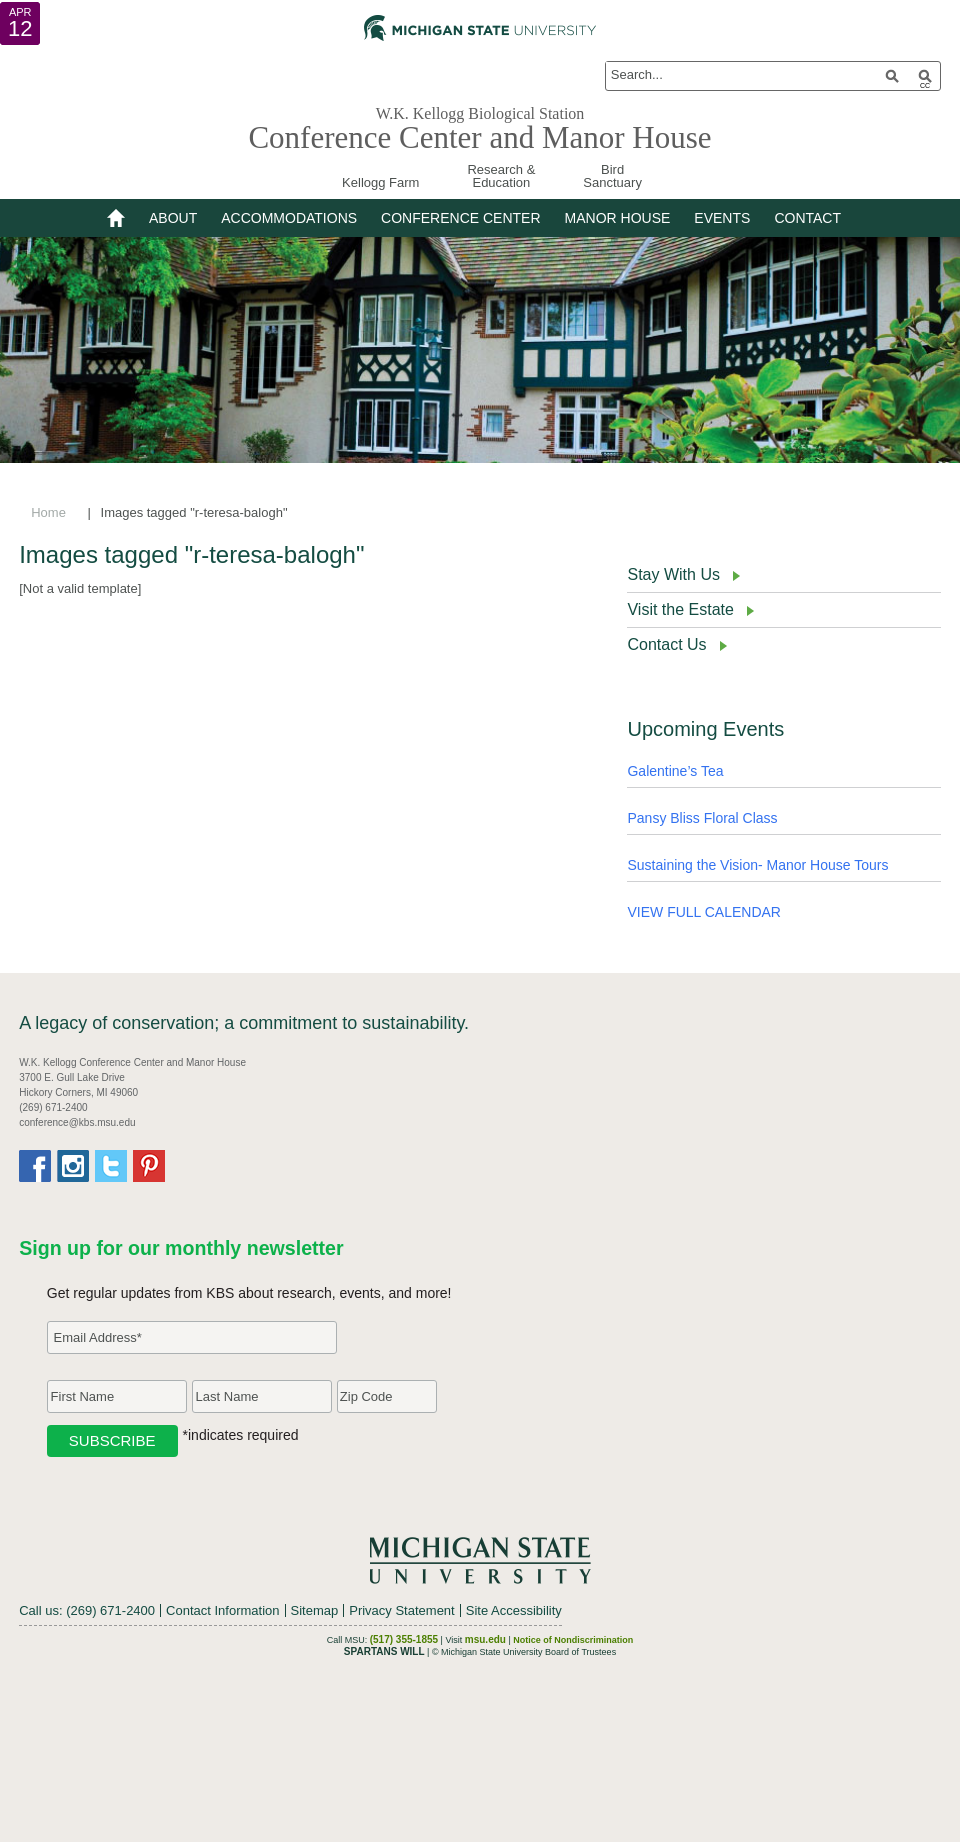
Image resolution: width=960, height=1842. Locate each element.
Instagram (73, 1166)
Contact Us (666, 644)
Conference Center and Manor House (479, 137)
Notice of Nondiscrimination (573, 1640)
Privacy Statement (402, 1610)
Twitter (111, 1166)
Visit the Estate (680, 609)
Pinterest (149, 1166)
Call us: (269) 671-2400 (87, 1610)
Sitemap (315, 1610)
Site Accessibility (514, 1610)
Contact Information (222, 1610)
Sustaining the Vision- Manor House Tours (757, 865)
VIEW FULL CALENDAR (704, 912)
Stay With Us (673, 574)
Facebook (35, 1166)
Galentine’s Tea (675, 771)
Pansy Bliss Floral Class (702, 818)
